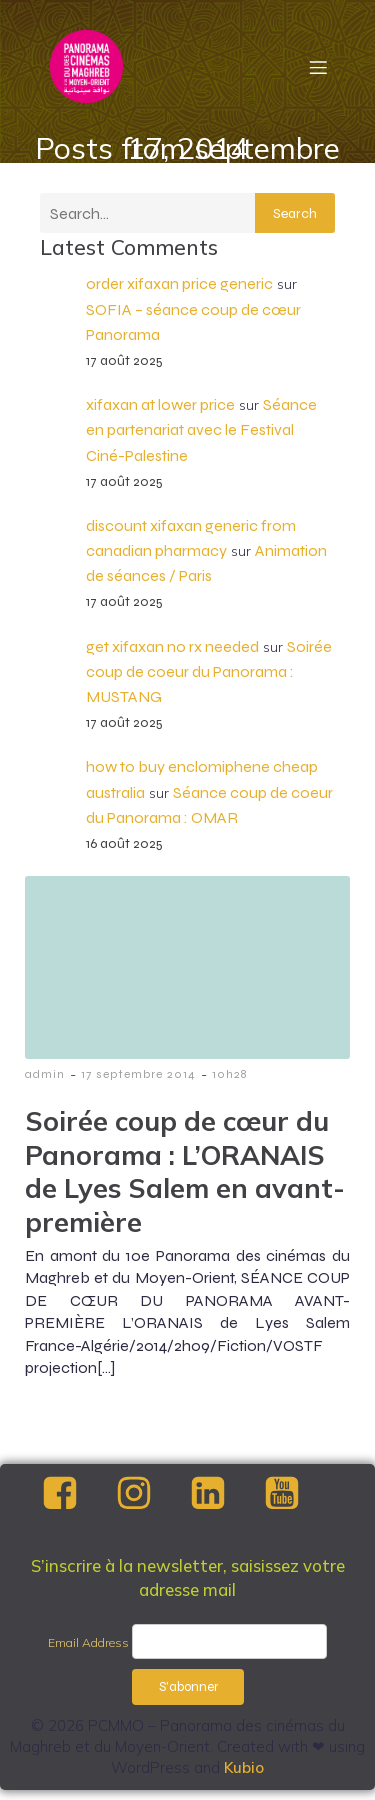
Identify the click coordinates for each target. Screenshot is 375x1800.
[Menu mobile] (318, 67)
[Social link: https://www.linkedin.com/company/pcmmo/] (225, 1494)
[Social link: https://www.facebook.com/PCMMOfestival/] (77, 1494)
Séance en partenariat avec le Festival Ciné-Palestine (201, 429)
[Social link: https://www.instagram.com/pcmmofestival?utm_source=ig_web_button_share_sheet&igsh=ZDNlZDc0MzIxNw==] (151, 1494)
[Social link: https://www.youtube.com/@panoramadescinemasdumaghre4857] (299, 1494)
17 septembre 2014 (138, 1074)
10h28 (229, 1074)
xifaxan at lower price (160, 404)
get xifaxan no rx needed (172, 646)
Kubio (244, 1767)
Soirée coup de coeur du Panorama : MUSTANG (209, 671)
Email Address (88, 1642)
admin (45, 1074)
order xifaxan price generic (179, 283)
